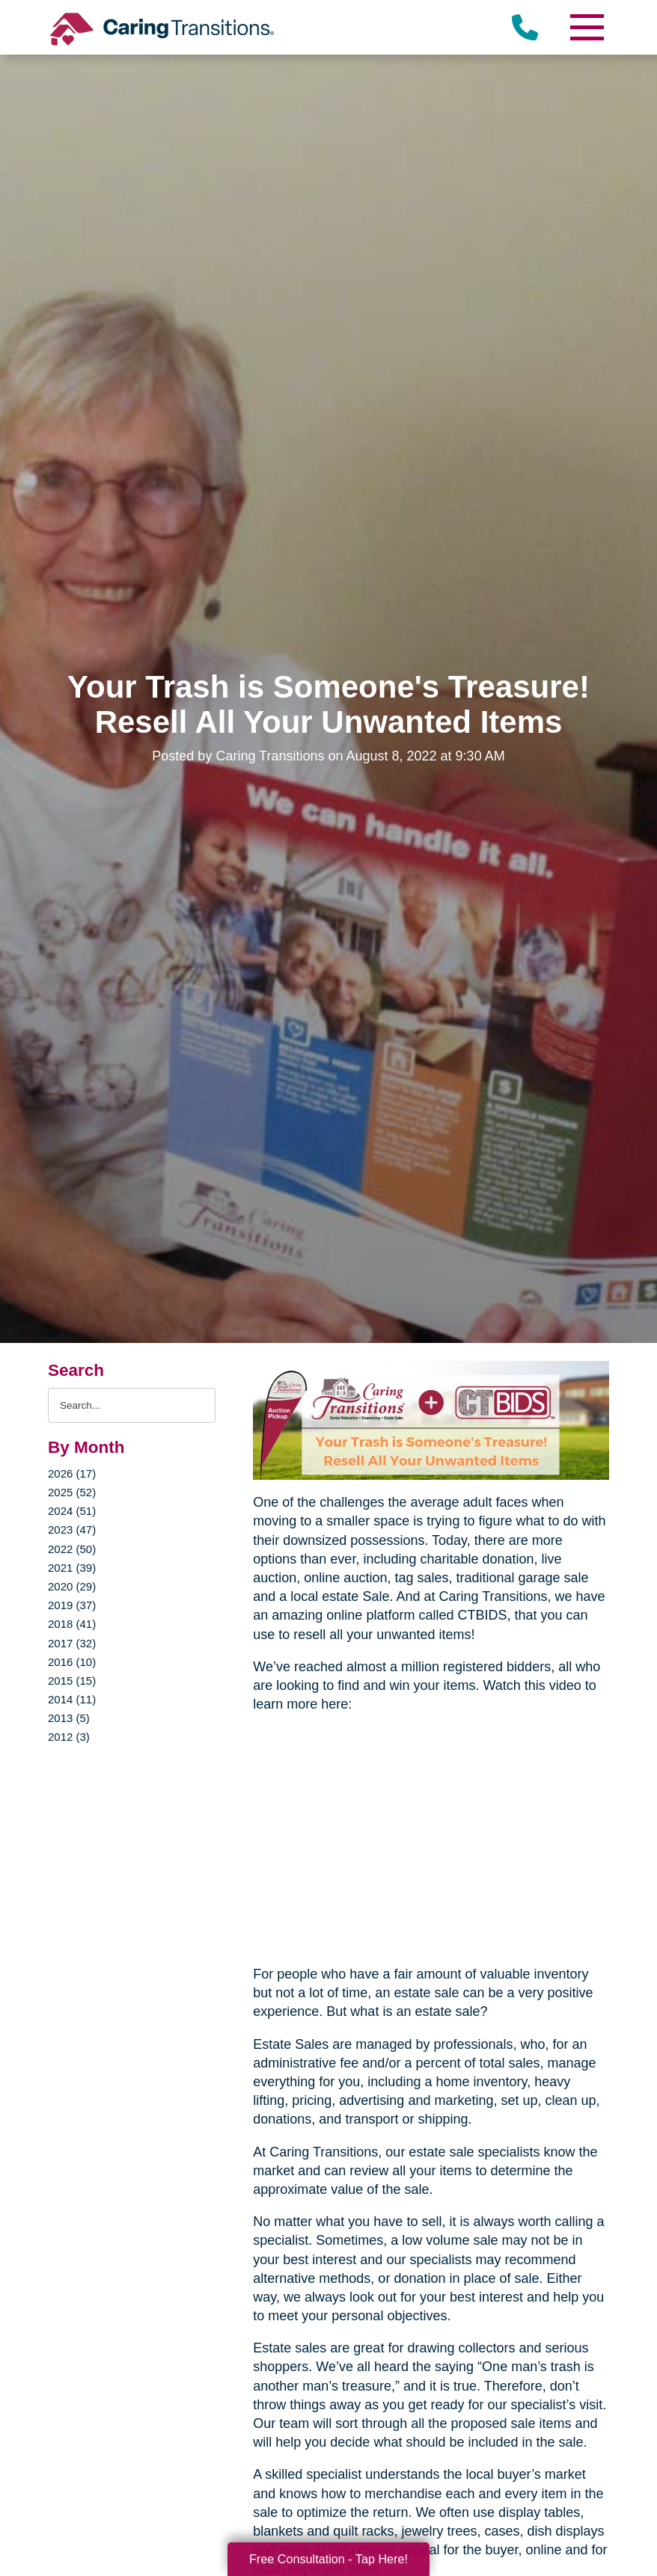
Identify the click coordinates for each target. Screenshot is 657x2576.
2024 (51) (72, 1510)
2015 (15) (72, 1680)
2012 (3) (69, 1736)
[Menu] (586, 27)
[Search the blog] (132, 1405)
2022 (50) (72, 1549)
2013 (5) (69, 1718)
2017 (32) (72, 1643)
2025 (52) (72, 1492)
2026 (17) (72, 1473)
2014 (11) (72, 1699)
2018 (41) (72, 1623)
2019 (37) (72, 1605)
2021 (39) (72, 1567)
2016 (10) (72, 1662)
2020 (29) (72, 1586)
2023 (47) (72, 1529)
